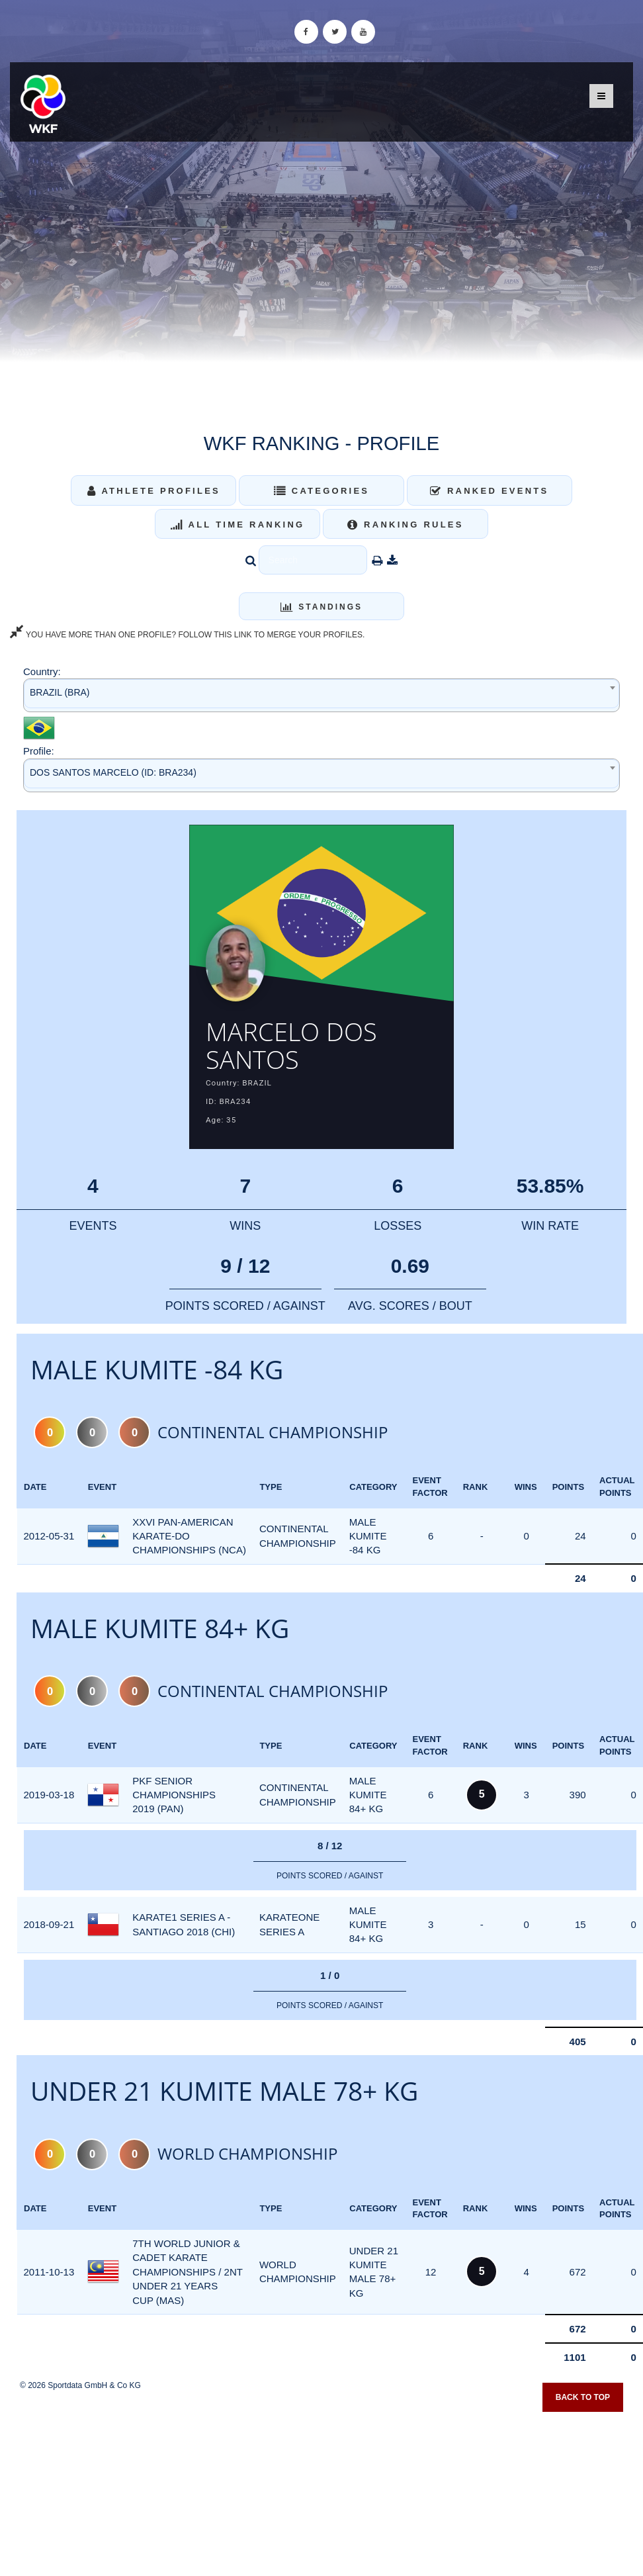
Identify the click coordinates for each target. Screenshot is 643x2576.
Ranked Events (489, 491)
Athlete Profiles (153, 491)
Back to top (583, 2398)
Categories (322, 491)
